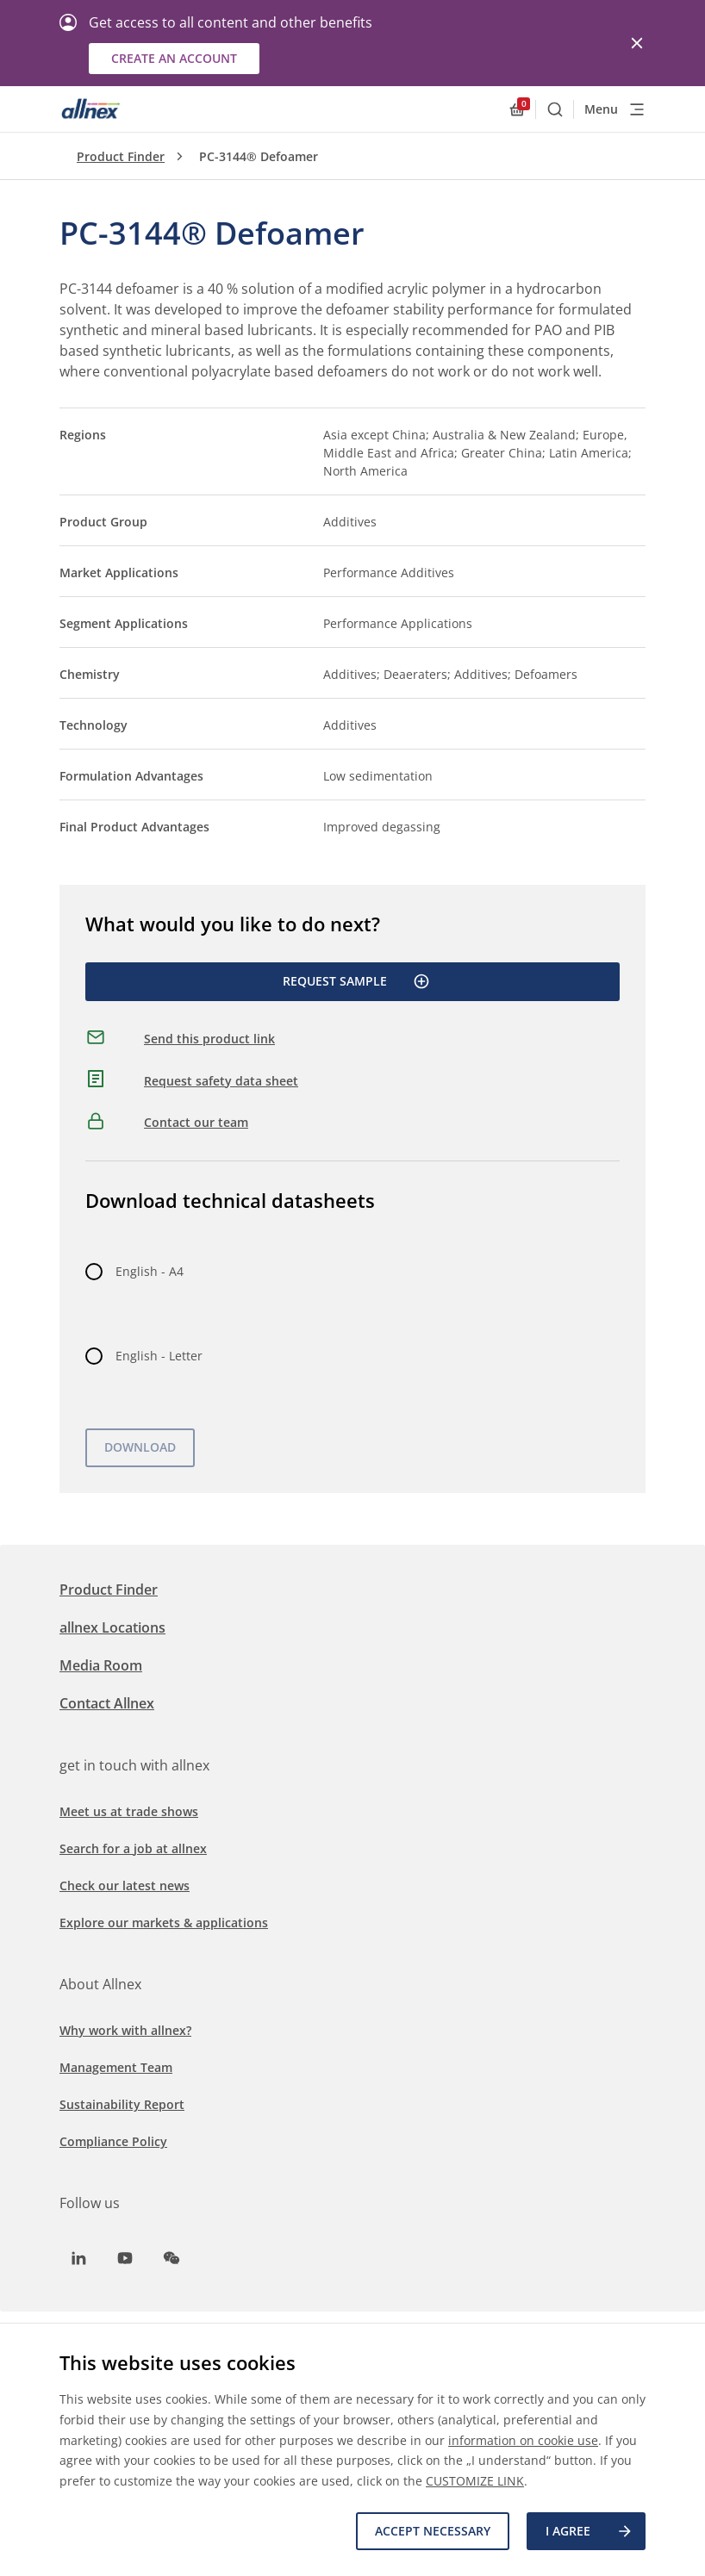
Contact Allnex (106, 1703)
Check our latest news (124, 1885)
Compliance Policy (113, 2141)
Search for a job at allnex (133, 1848)
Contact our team (196, 1122)
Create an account (174, 58)
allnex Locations (112, 1627)
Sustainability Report (121, 2104)
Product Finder (121, 156)
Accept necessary (432, 2531)
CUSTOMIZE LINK (475, 2481)
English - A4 (149, 1271)
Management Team (115, 2067)
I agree (589, 2531)
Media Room (100, 1665)
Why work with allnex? (125, 2030)
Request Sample (356, 981)
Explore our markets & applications (163, 1922)
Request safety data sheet (221, 1081)
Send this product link (209, 1038)
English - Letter (159, 1355)
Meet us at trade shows (128, 1811)
